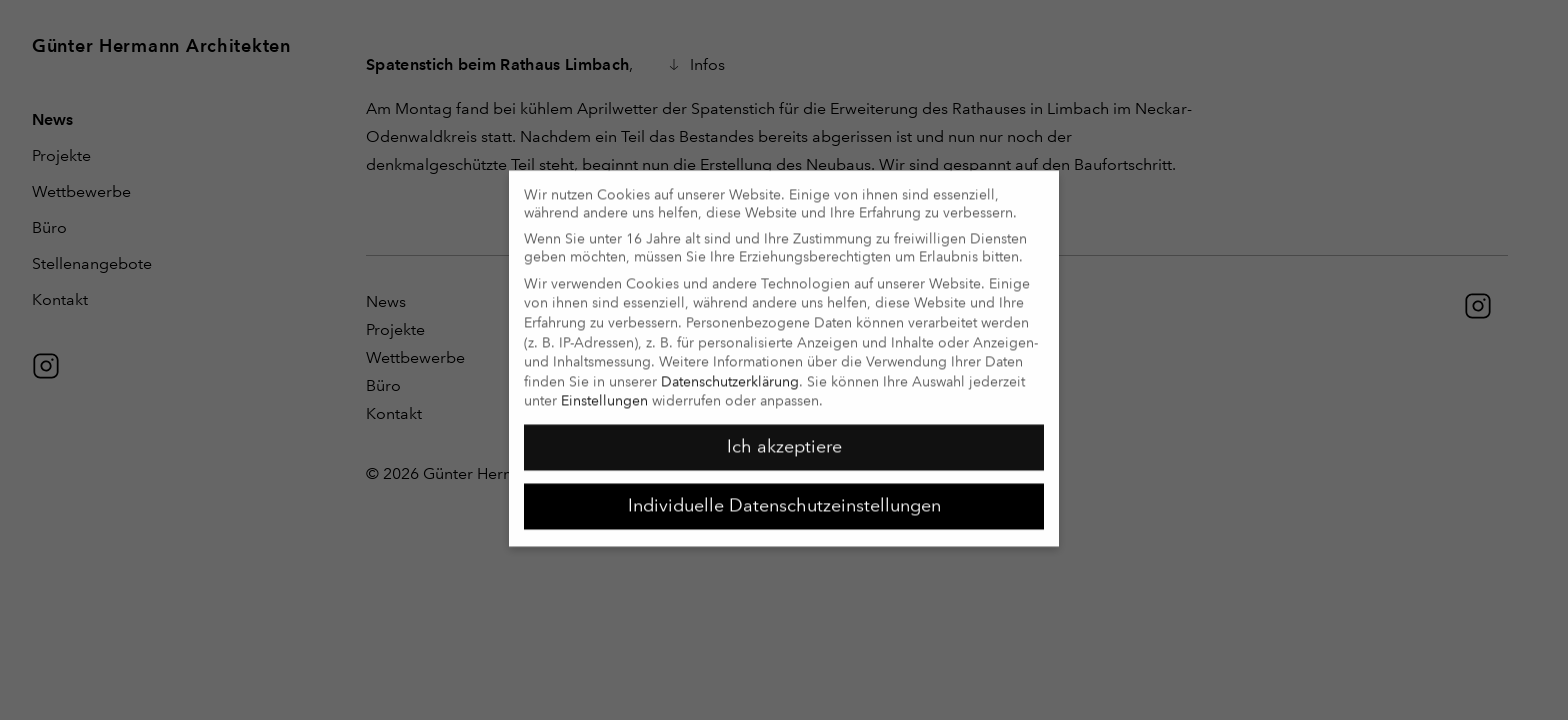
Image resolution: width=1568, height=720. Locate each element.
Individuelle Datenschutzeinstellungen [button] (784, 496)
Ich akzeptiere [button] (784, 437)
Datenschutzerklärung (730, 372)
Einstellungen (604, 392)
